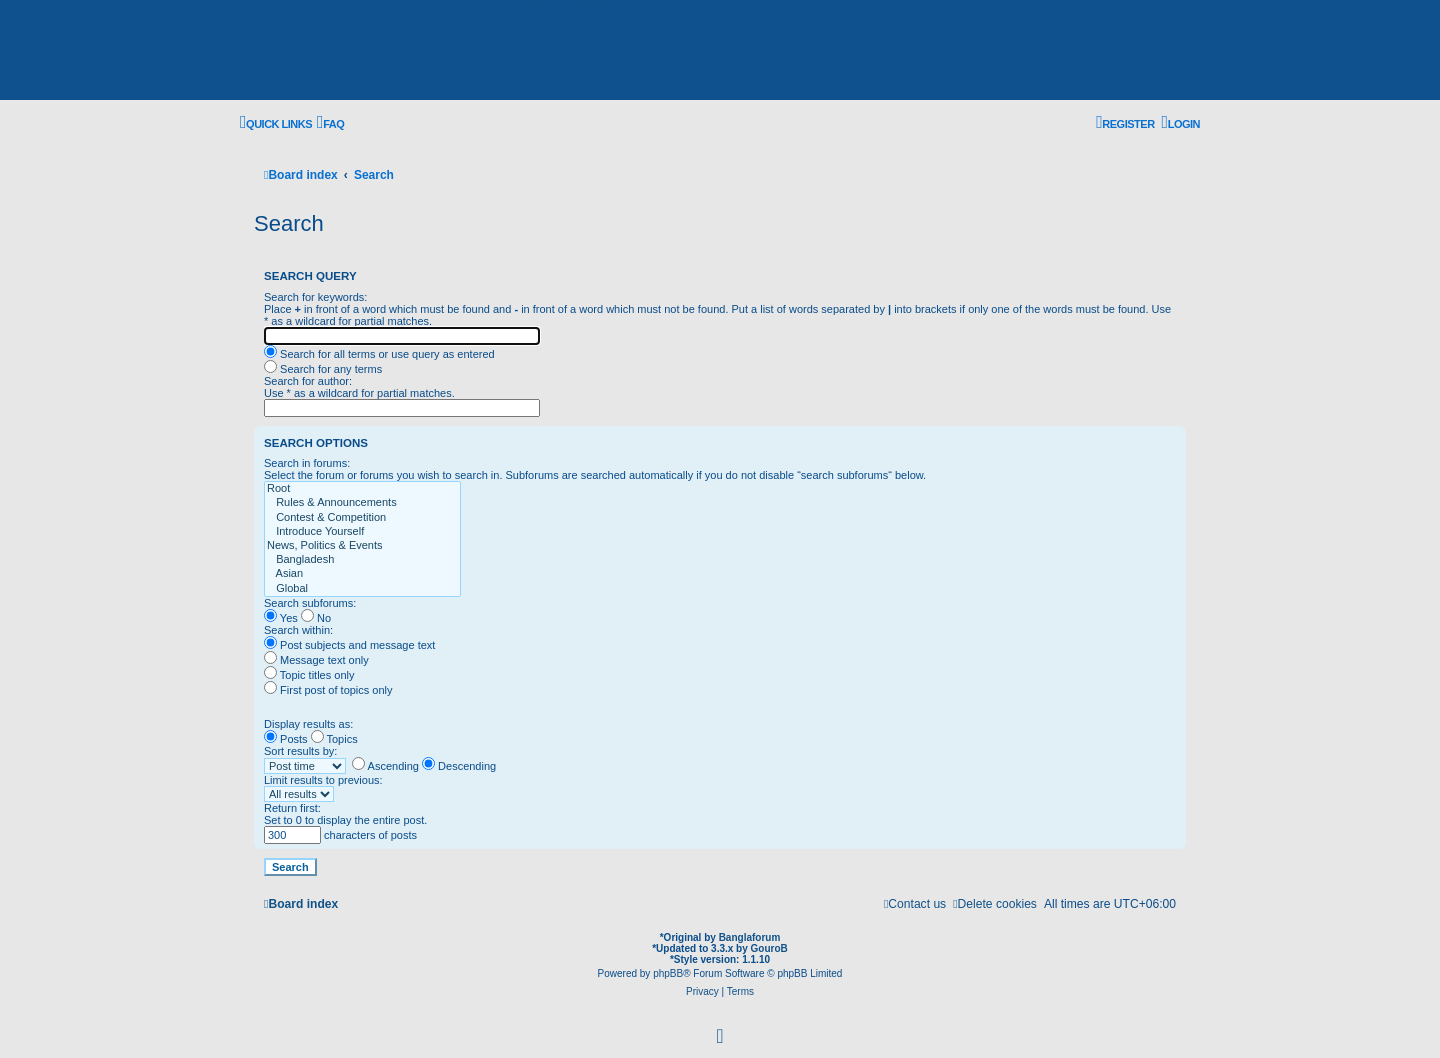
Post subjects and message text (349, 645)
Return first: (292, 808)
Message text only (316, 660)
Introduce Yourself (362, 532)
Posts (286, 739)
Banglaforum (750, 937)
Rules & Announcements (362, 503)
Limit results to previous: (323, 780)
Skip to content (570, 7)
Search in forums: (307, 463)
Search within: (298, 630)
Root (362, 489)
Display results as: (308, 724)
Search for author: (308, 381)
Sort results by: (300, 751)
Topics (334, 739)
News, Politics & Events (362, 546)
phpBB (668, 973)
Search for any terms (323, 369)
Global (362, 589)
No (316, 618)
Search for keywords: (315, 297)
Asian (362, 574)
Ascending (385, 766)
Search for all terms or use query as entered (379, 354)
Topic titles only (309, 675)
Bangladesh (362, 560)
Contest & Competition (362, 518)
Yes (281, 618)
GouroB (769, 948)
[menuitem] (330, 124)
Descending (459, 766)
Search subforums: (310, 603)
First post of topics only (328, 690)
